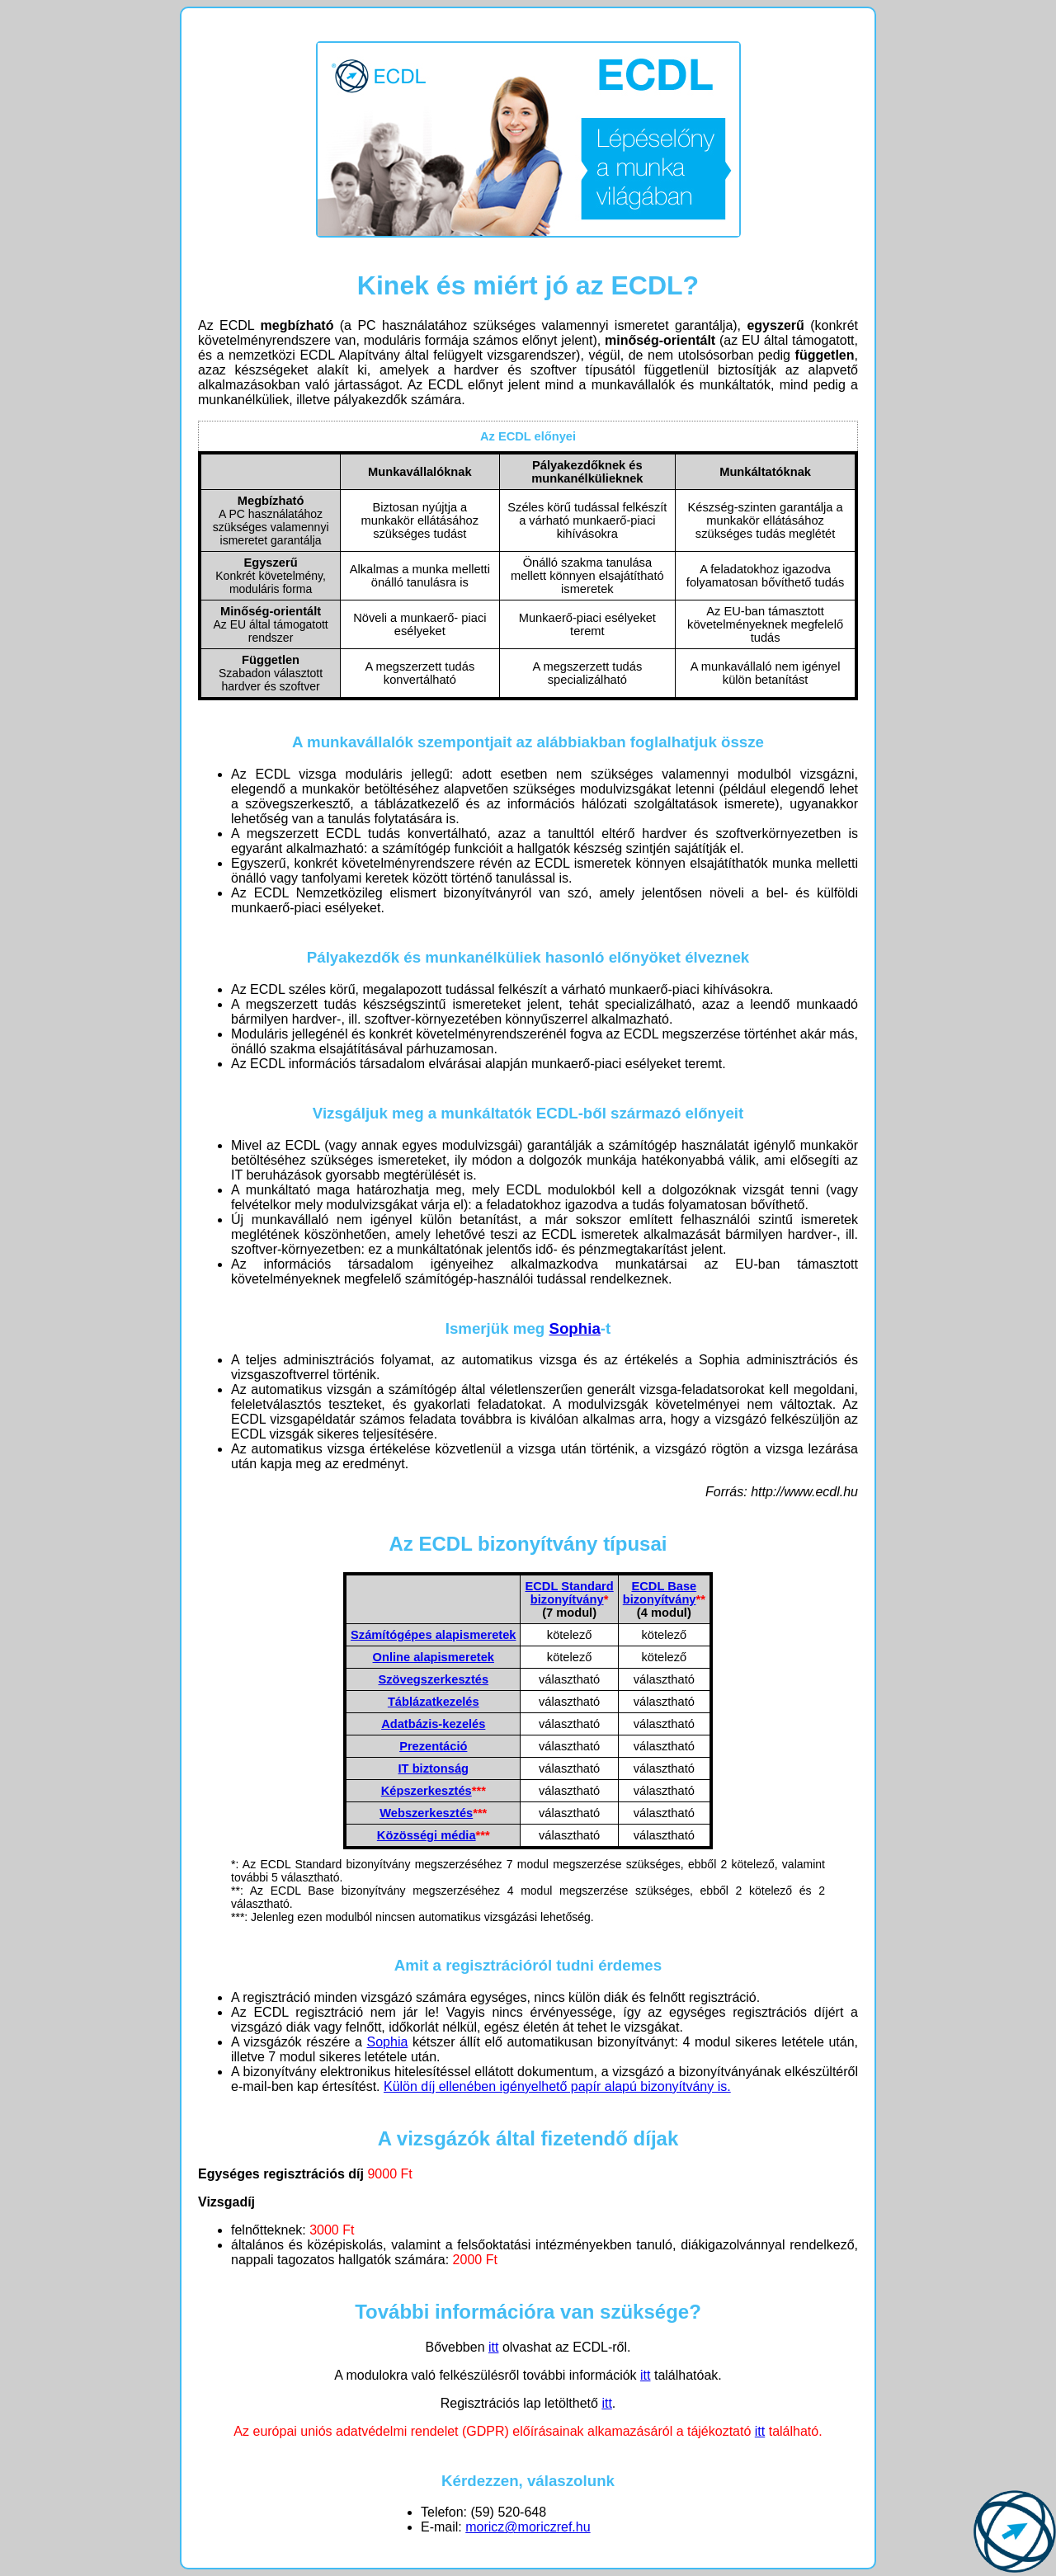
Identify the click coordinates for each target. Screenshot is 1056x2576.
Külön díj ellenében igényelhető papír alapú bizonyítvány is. (557, 2086)
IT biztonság (433, 1768)
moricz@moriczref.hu (527, 2527)
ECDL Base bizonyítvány (659, 1593)
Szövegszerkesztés (433, 1679)
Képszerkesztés (426, 1790)
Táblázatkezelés (433, 1701)
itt (493, 2347)
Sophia (574, 1328)
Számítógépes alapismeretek (433, 1634)
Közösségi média (426, 1835)
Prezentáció (433, 1746)
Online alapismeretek (433, 1657)
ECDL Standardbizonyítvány (569, 1593)
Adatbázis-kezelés (433, 1724)
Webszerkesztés (426, 1813)
